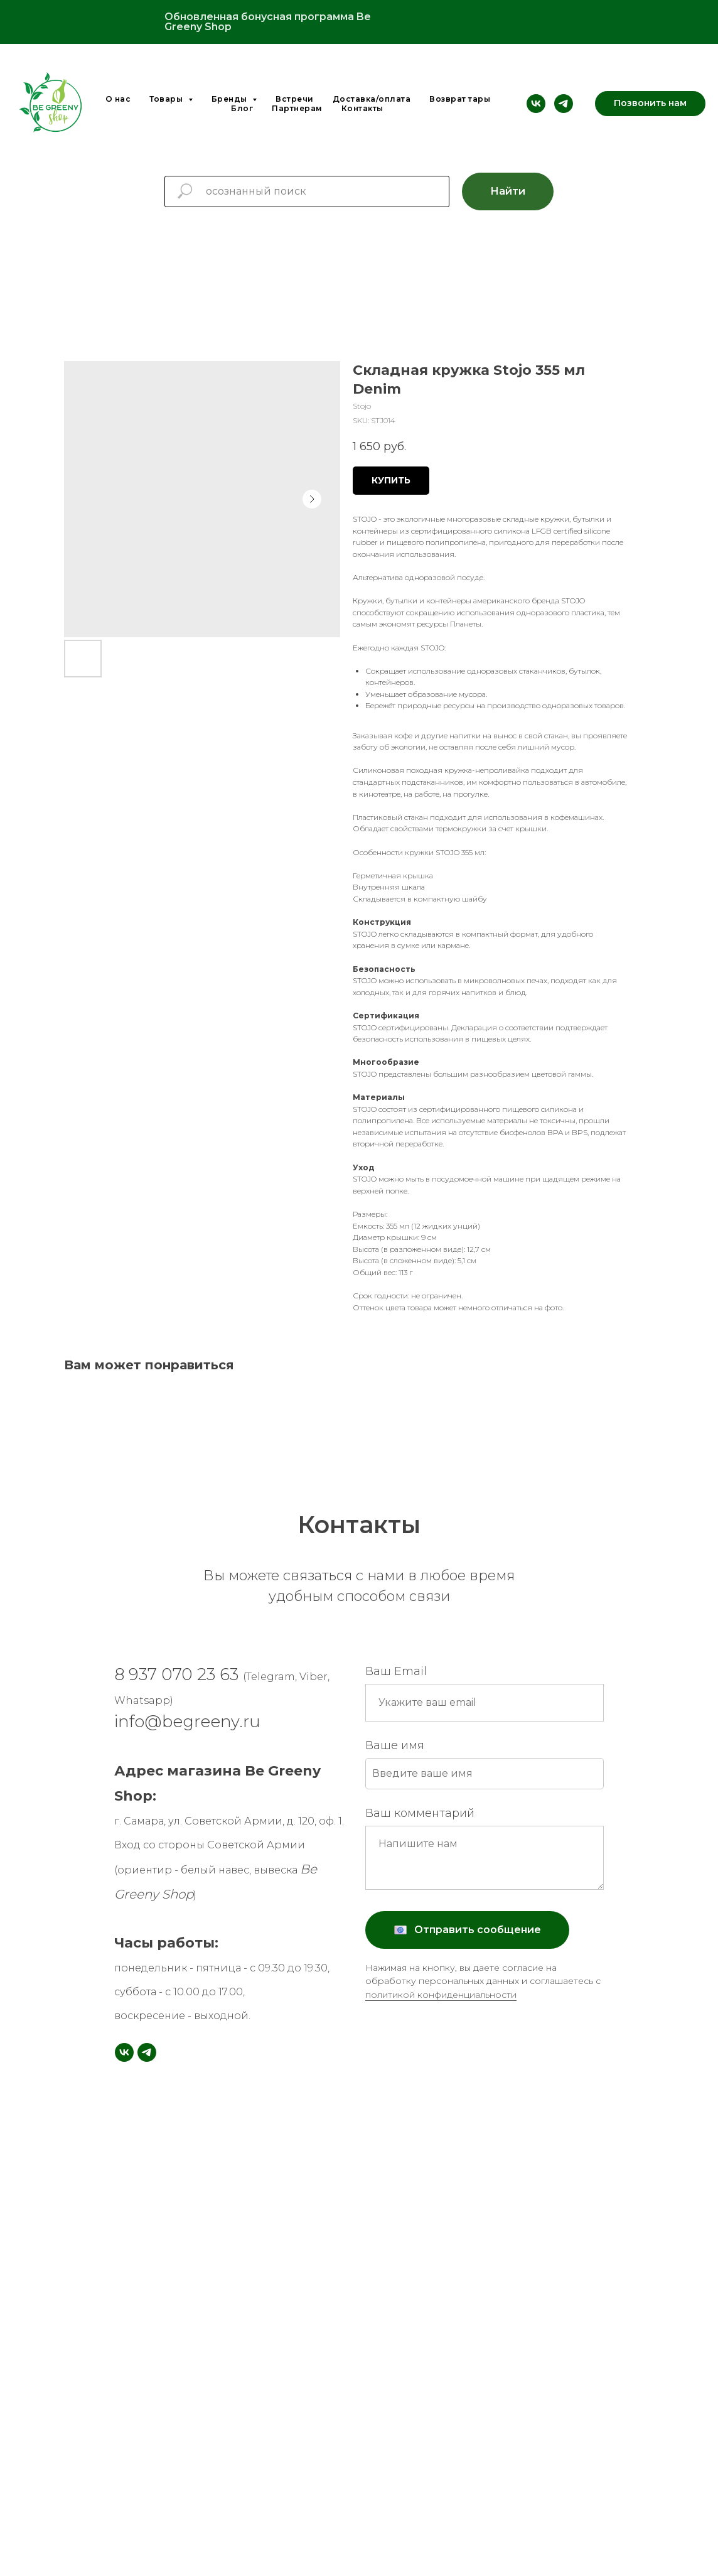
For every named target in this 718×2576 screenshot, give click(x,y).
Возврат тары (459, 99)
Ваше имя (394, 1745)
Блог (242, 108)
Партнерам (297, 108)
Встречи (295, 99)
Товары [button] (167, 99)
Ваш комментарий (419, 1813)
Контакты (362, 108)
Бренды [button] (231, 99)
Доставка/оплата (372, 99)
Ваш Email (396, 1671)
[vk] (536, 103)
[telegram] (563, 103)
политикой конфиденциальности (441, 1994)
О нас (118, 99)
